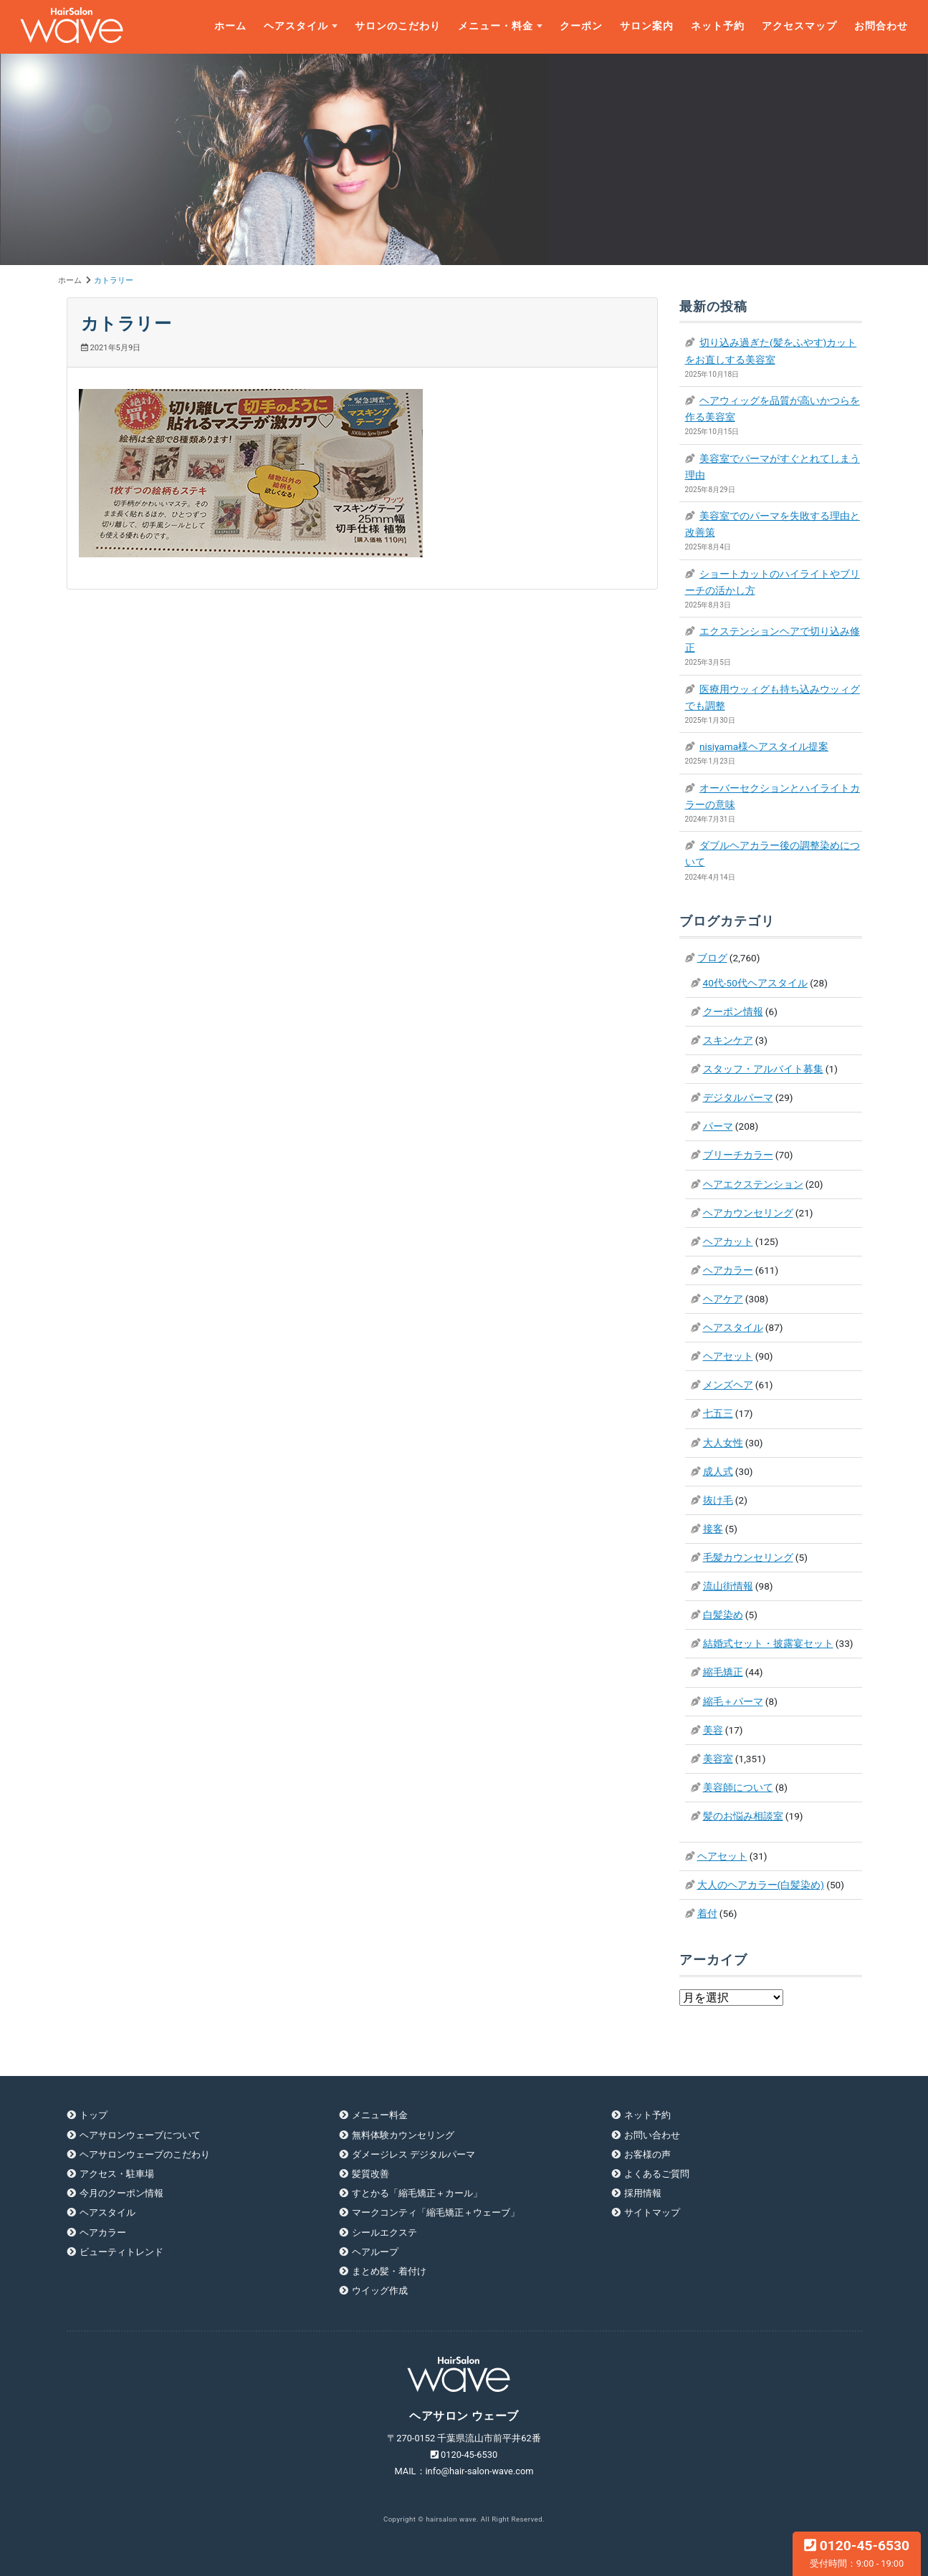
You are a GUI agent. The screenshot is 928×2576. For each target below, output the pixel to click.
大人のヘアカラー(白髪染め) (760, 1884)
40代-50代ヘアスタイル (755, 983)
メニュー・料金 (495, 26)
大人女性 (723, 1442)
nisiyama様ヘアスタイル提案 (763, 746)
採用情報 (642, 2193)
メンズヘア (728, 1384)
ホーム (230, 26)
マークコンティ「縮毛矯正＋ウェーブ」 (436, 2212)
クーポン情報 (733, 1011)
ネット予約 (718, 26)
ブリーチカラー (738, 1154)
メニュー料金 (380, 2115)
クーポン (581, 26)
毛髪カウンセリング (748, 1557)
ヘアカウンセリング (748, 1213)
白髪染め (723, 1614)
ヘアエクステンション (753, 1184)
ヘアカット (728, 1241)
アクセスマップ (799, 26)
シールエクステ (384, 2232)
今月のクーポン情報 (121, 2193)
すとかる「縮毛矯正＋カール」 (417, 2193)
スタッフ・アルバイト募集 (763, 1069)
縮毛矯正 (723, 1672)
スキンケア (728, 1040)
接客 (713, 1528)
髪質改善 (370, 2173)
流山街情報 (728, 1586)
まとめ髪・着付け (389, 2271)
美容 (713, 1730)
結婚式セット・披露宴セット (768, 1643)
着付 (707, 1913)
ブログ (712, 957)
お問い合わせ (652, 2135)
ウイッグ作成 (380, 2290)
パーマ (718, 1126)
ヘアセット (728, 1356)
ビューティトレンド (121, 2251)
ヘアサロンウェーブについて (140, 2135)
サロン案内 (647, 26)
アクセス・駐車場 (117, 2173)
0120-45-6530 (856, 2553)
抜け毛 (718, 1500)
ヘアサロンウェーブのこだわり (145, 2154)
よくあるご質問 (656, 2173)
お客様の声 (647, 2154)
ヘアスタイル (296, 26)
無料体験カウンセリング (403, 2135)
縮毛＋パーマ (733, 1701)
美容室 (718, 1758)
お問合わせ (881, 26)
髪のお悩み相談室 (743, 1816)
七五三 (718, 1413)
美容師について (738, 1787)
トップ (93, 2115)
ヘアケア (723, 1298)
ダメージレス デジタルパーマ (413, 2154)
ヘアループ (375, 2251)
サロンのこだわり (398, 26)
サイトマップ (652, 2212)
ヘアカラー (728, 1270)
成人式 (718, 1471)
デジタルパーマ (738, 1097)
